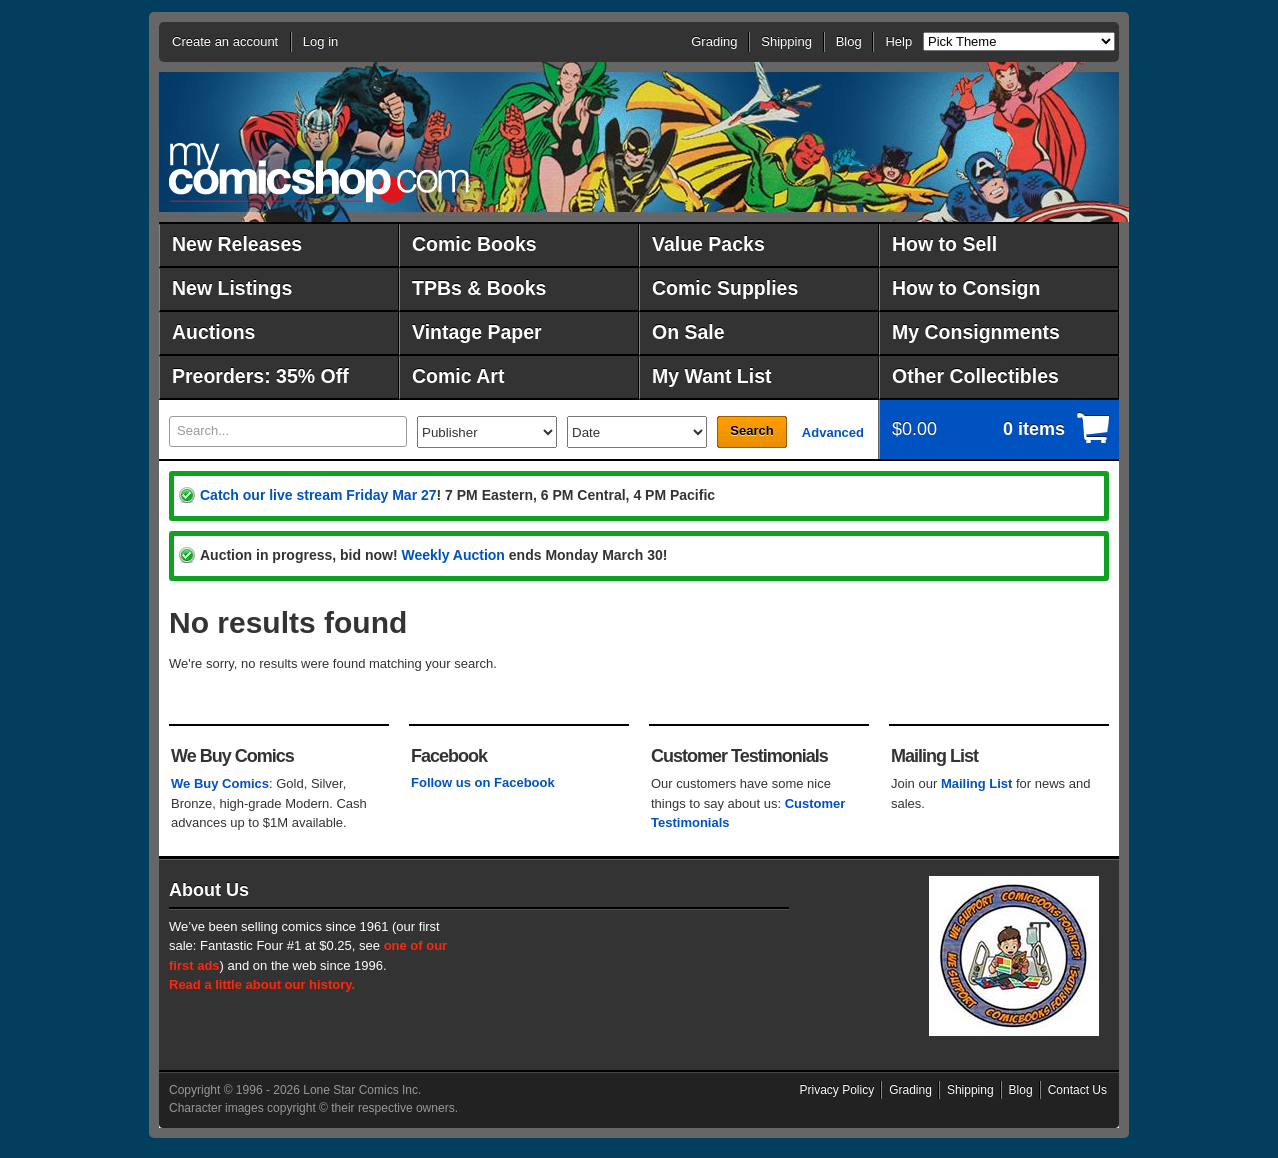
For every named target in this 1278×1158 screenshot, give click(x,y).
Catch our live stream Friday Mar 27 (318, 495)
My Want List (712, 376)
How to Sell (944, 244)
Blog (849, 41)
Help (898, 41)
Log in (320, 41)
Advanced (833, 432)
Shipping (786, 41)
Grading (714, 41)
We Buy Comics (220, 783)
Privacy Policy (837, 1090)
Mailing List (977, 783)
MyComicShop (319, 172)
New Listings (232, 288)
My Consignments (976, 332)
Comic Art (458, 376)
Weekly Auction (452, 555)
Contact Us (1077, 1090)
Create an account (225, 41)
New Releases (237, 244)
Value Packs (708, 244)
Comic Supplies (725, 288)
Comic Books (474, 244)
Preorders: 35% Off (260, 376)
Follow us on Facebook (483, 782)
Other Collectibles (975, 376)
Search (751, 430)
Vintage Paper (477, 332)
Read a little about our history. (262, 984)
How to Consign (966, 288)
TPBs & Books (479, 288)
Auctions (213, 332)
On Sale (688, 332)
